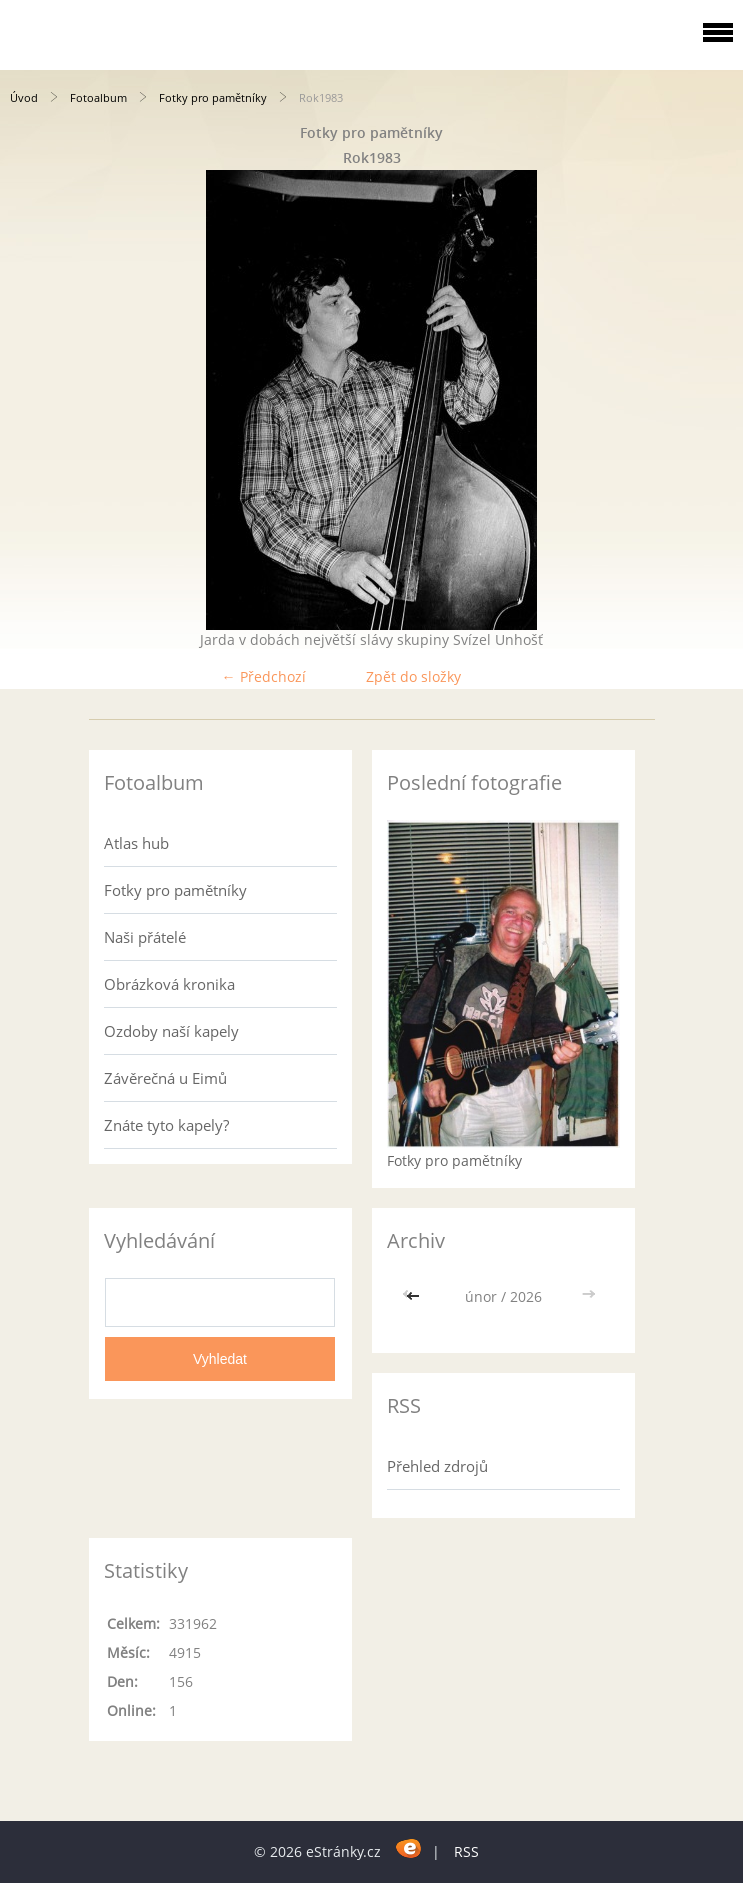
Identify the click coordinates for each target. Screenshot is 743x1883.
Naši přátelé (145, 937)
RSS (466, 1851)
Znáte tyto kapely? (166, 1125)
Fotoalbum (98, 97)
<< (415, 1296)
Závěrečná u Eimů (165, 1078)
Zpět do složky (413, 676)
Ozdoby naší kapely (171, 1031)
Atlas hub (136, 843)
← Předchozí (264, 676)
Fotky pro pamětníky (213, 97)
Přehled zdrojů (437, 1466)
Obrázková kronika (169, 984)
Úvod (24, 97)
